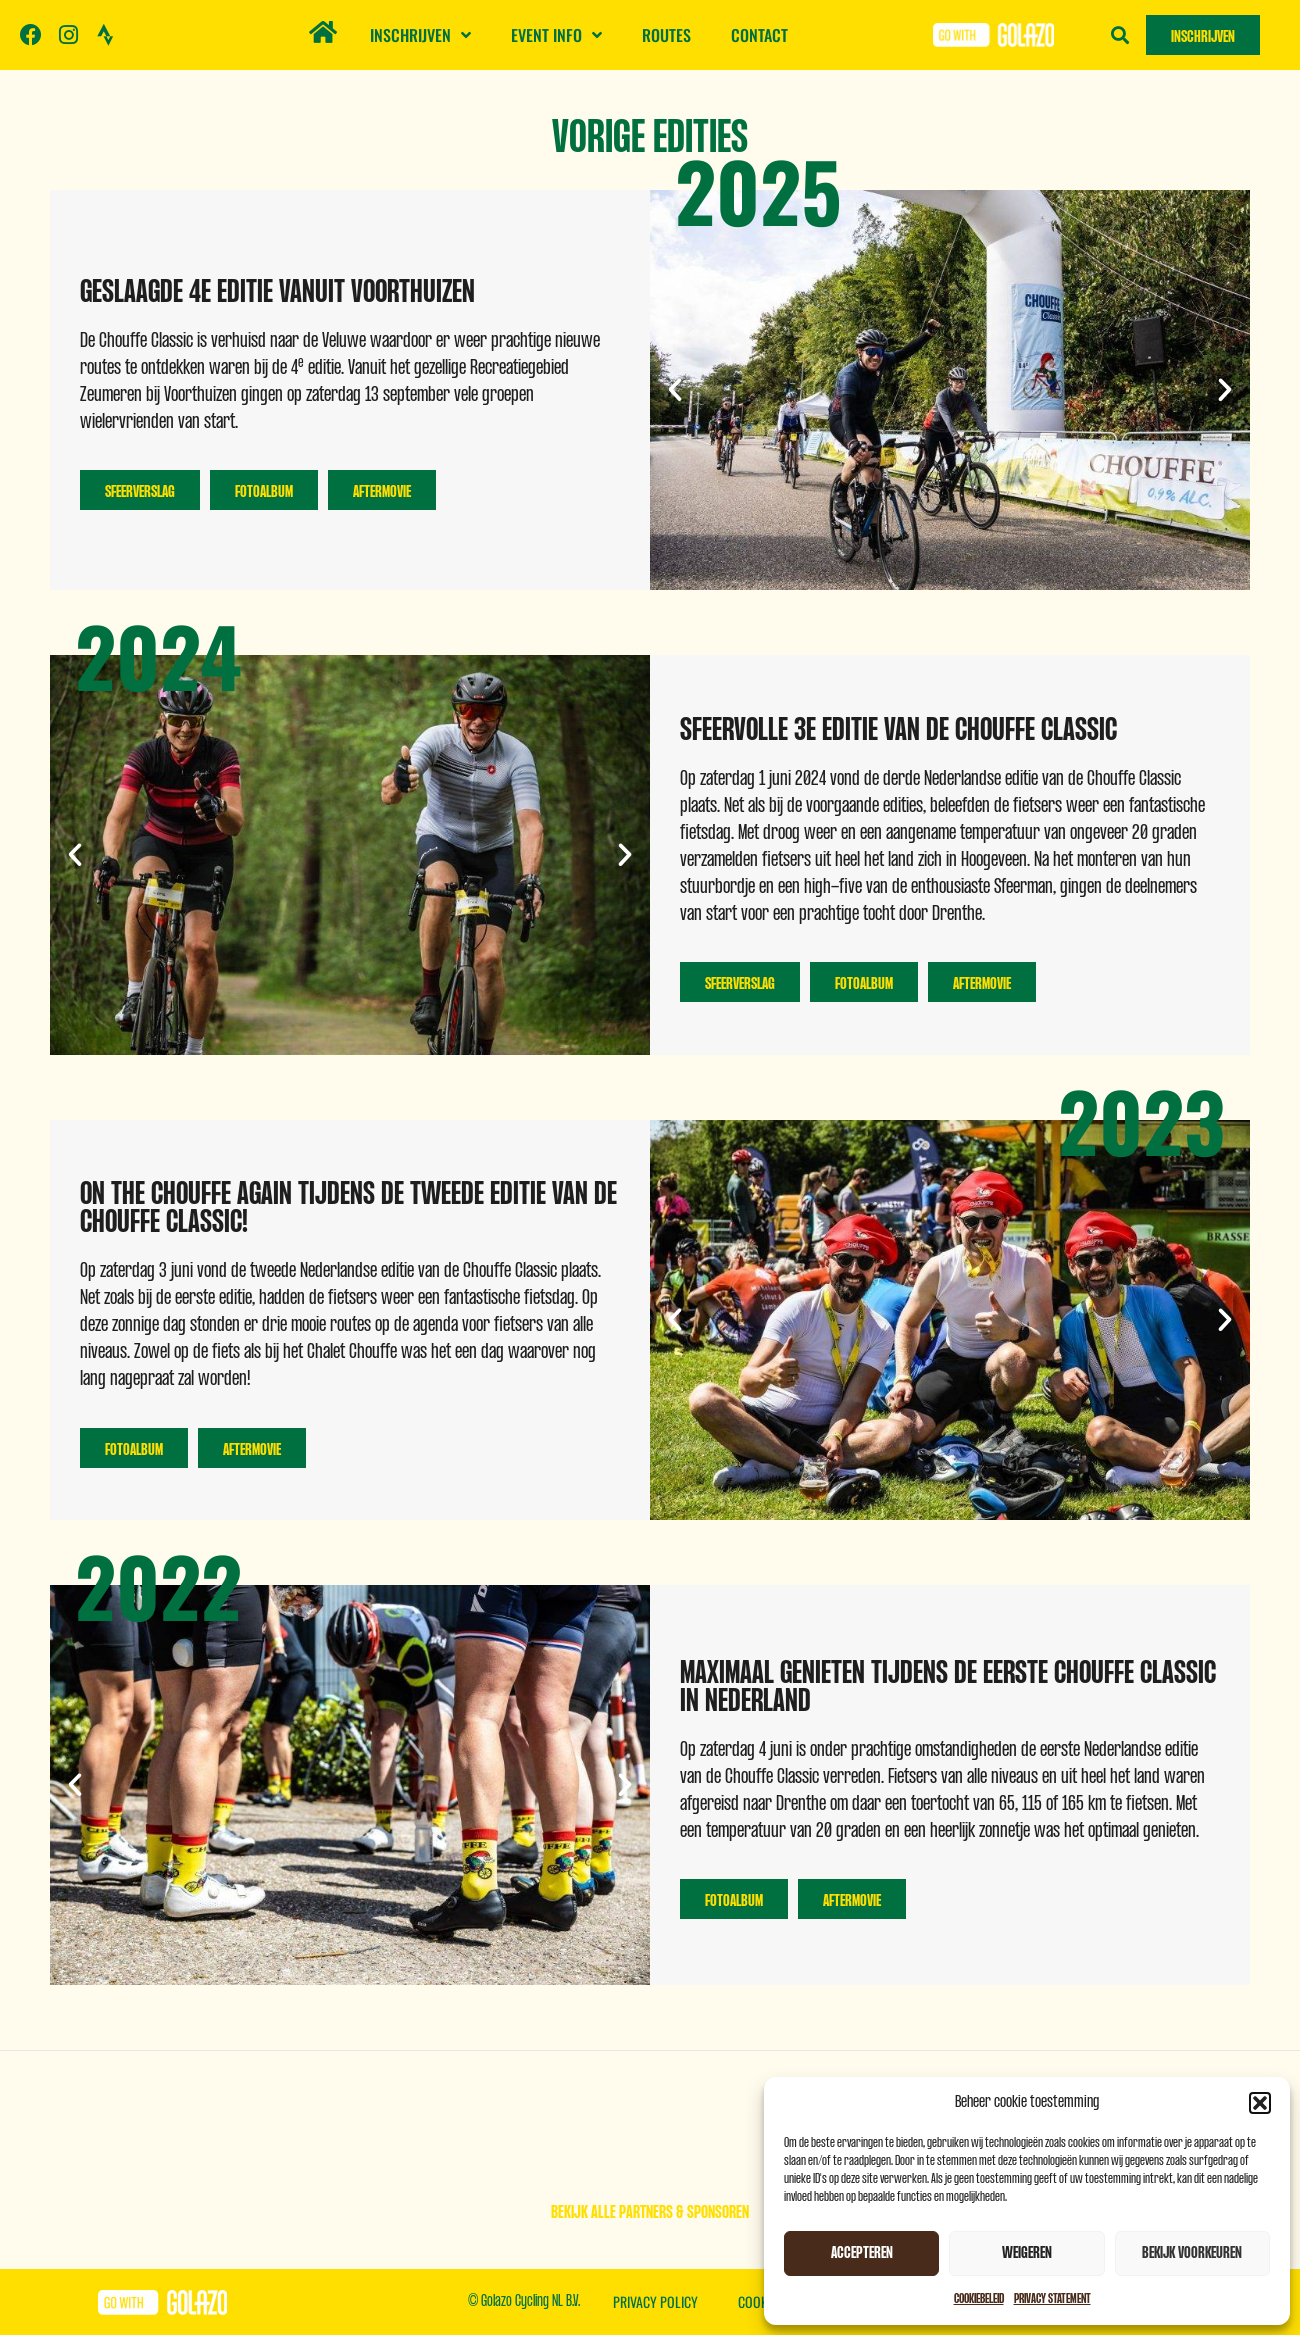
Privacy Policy (655, 2301)
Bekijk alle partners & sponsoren (650, 2213)
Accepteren (862, 2253)
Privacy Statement (1052, 2299)
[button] (1260, 2103)
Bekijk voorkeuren (1192, 2253)
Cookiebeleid (979, 2299)
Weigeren (1027, 2253)
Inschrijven (420, 35)
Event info (556, 35)
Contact (759, 35)
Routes (666, 35)
